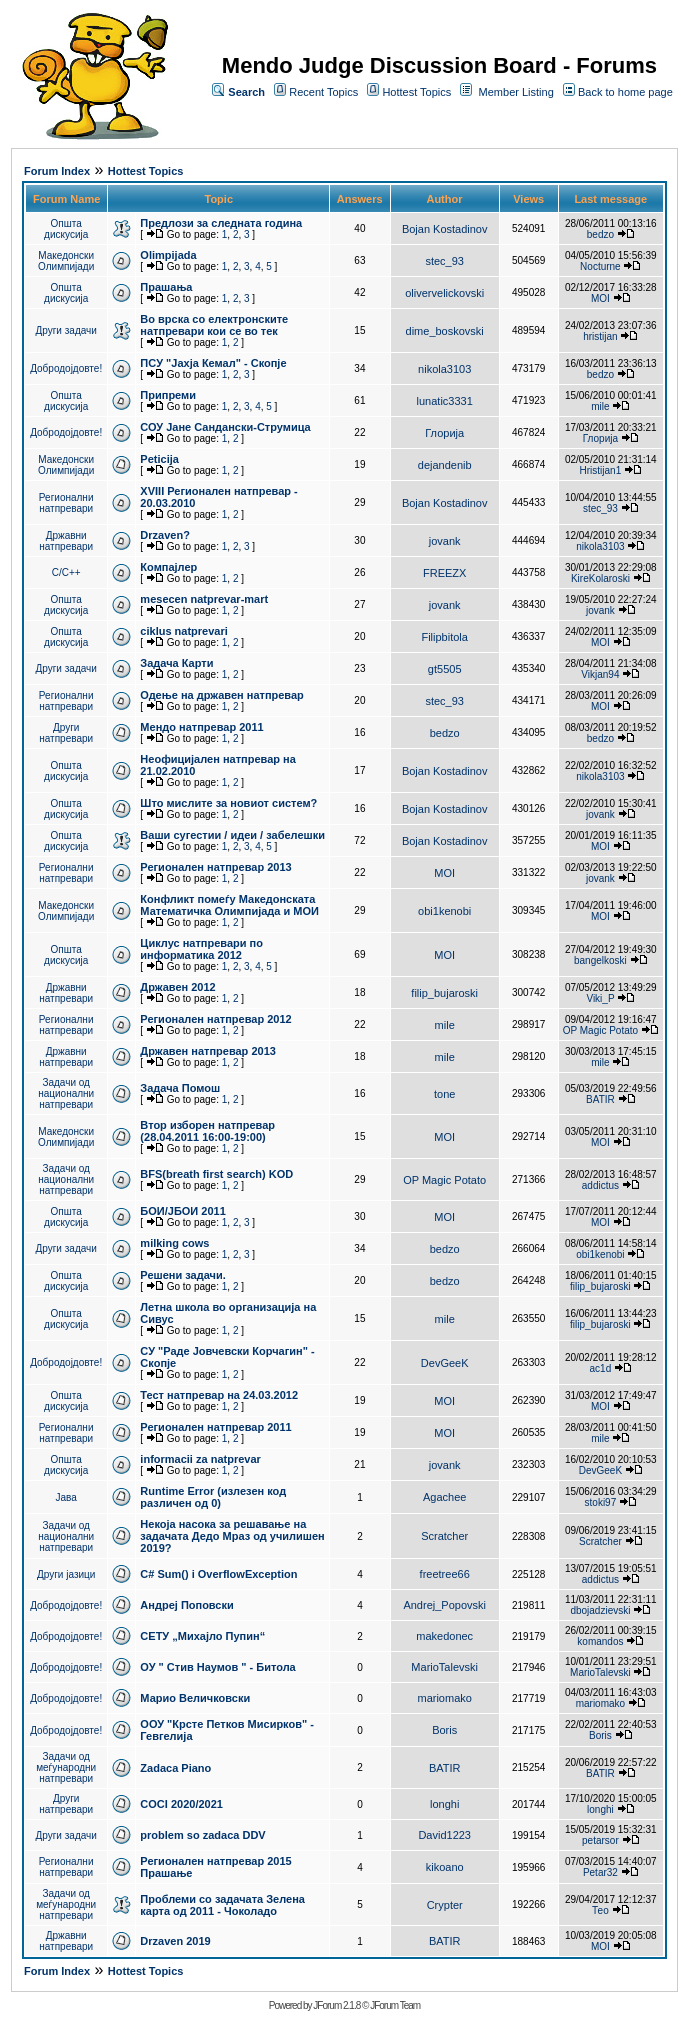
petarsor (600, 1840)
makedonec (444, 1636)
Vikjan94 (600, 674)
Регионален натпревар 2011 (215, 1427)
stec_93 (444, 261)
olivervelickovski (444, 293)
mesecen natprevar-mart (204, 599)
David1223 (444, 1835)
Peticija (159, 459)
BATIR (600, 1099)
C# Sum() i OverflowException (218, 1574)
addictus (600, 1185)
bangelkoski (600, 960)
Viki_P (600, 998)
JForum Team (395, 2005)
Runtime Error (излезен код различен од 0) (213, 1497)
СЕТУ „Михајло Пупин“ (202, 1636)
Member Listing (516, 92)
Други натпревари (66, 733)
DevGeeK (445, 1363)
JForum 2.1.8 (336, 2005)
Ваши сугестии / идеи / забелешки (232, 835)
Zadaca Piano (175, 1768)
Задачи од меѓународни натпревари (66, 1767)
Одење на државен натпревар (221, 695)
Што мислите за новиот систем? (228, 803)
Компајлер (168, 567)
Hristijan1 (601, 470)
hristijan (600, 336)
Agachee (444, 1497)
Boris (444, 1730)
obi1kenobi (444, 911)
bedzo (600, 234)
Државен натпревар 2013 (208, 1051)
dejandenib (445, 465)
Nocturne (600, 266)
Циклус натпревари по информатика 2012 (201, 949)
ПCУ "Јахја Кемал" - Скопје (213, 363)
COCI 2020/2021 (181, 1804)
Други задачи (66, 330)
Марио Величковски (195, 1698)
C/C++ (66, 572)
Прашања (166, 287)
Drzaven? (165, 535)
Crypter (445, 1905)
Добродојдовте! (66, 368)
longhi (444, 1804)
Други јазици (66, 1574)
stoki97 (601, 1502)
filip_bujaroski (444, 993)
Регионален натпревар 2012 (215, 1019)
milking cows (174, 1243)
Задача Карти (176, 663)
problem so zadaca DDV (202, 1835)
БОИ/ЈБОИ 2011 (182, 1211)
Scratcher (444, 1536)
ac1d (601, 1368)
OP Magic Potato (600, 1030)
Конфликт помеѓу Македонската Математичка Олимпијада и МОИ (229, 905)
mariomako (444, 1698)
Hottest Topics (416, 92)
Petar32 (600, 1872)
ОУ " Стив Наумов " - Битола (217, 1667)
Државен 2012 (177, 987)
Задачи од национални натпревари (66, 1093)
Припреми (168, 395)
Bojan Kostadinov (445, 229)
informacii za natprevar (200, 1459)
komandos (600, 1641)
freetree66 (445, 1574)
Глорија (444, 433)
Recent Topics (323, 92)
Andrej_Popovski (444, 1605)
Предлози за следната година (221, 223)
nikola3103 (444, 369)
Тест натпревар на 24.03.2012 (219, 1395)
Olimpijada (168, 255)
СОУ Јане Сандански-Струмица (225, 427)
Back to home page (625, 92)
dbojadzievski (600, 1610)
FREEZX (444, 573)
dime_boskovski (445, 331)
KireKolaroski (600, 578)
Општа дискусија (66, 229)
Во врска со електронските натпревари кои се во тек (214, 325)
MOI (600, 298)
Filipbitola (444, 637)
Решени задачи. (182, 1275)
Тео (600, 1910)
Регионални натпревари (66, 503)
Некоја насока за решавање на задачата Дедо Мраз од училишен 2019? (232, 1536)
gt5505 (445, 669)
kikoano (445, 1867)
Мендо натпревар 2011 (201, 727)
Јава (66, 1497)
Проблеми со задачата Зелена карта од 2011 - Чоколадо (222, 1905)
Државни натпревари (66, 541)
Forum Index (57, 171)
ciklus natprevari (183, 631)
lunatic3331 (445, 401)
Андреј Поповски (186, 1605)
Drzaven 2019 (175, 1941)
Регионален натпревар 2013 (215, 867)
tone (444, 1094)
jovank (445, 541)
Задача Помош (180, 1088)
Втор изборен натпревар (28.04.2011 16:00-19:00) (207, 1131)
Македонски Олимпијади (66, 261)
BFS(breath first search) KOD (216, 1174)
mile (600, 406)
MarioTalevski (444, 1667)
